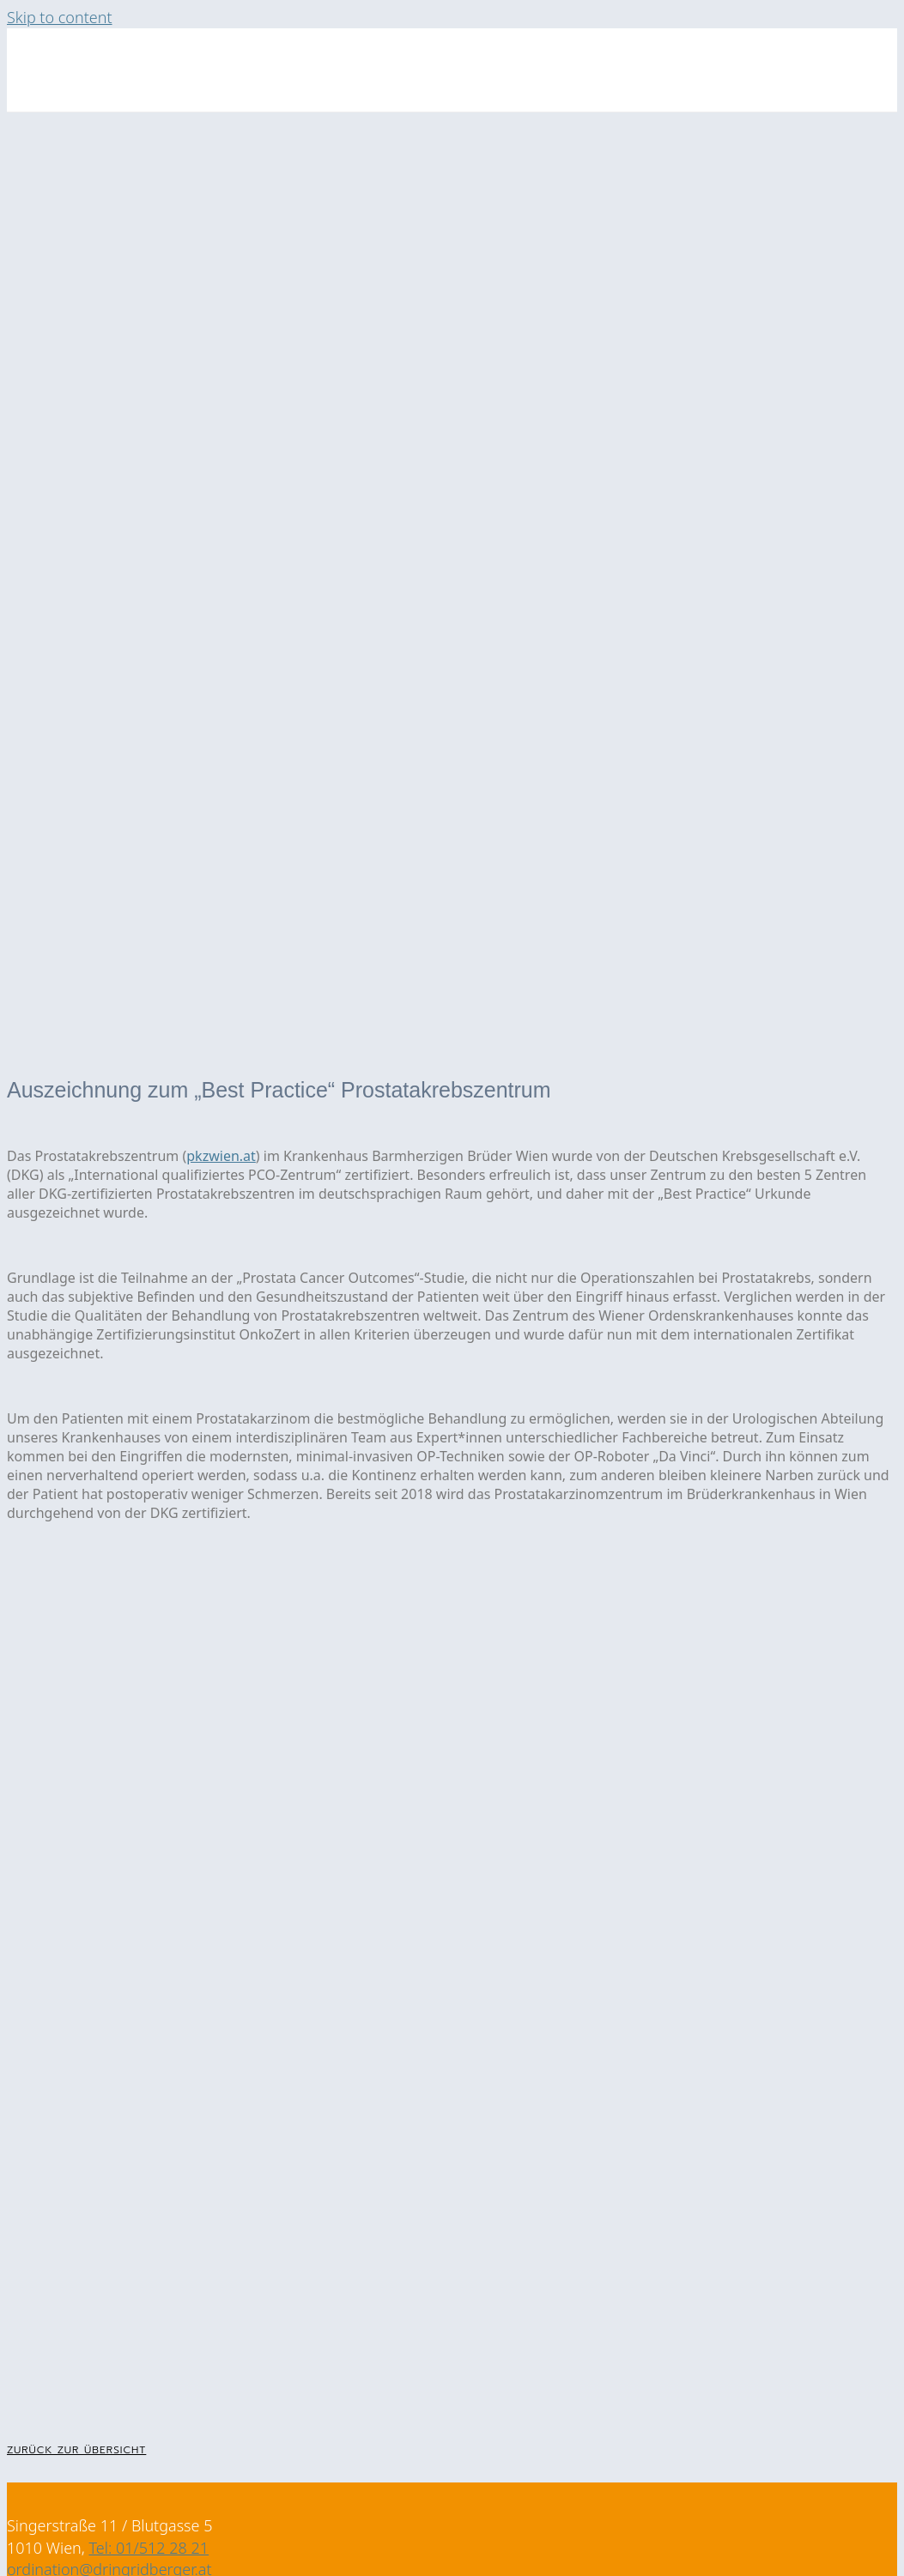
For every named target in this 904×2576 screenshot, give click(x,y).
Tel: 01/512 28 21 (149, 2547)
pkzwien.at (221, 1155)
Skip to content (59, 17)
